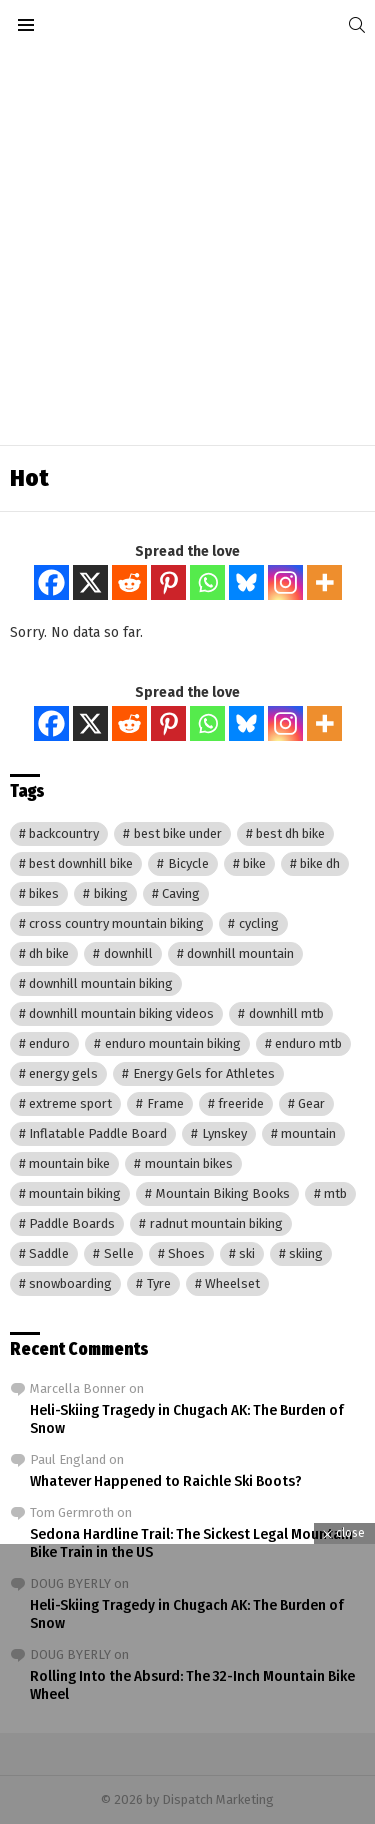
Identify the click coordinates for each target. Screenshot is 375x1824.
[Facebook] (51, 582)
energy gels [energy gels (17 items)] (63, 1073)
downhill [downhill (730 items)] (128, 953)
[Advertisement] (187, 247)
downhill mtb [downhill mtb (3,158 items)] (286, 1013)
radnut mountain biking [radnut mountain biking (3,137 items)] (216, 1223)
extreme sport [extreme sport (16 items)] (70, 1103)
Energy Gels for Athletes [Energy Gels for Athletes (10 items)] (204, 1073)
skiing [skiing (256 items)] (306, 1253)
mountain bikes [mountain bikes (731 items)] (189, 1163)
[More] (324, 582)
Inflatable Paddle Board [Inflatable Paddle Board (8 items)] (98, 1133)
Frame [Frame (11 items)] (165, 1103)
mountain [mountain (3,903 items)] (308, 1133)
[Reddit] (129, 582)
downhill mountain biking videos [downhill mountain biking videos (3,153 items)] (121, 1013)
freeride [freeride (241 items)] (241, 1103)
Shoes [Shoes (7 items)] (186, 1253)
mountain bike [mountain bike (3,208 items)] (69, 1163)
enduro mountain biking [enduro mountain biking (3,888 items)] (173, 1043)
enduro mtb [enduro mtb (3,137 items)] (308, 1043)
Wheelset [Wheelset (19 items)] (232, 1283)
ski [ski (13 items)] (247, 1253)
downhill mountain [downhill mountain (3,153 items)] (240, 953)
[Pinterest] (168, 582)
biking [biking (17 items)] (111, 893)
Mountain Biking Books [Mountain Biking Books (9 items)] (223, 1193)
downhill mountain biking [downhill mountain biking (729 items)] (101, 983)
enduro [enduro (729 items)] (49, 1043)
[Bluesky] (246, 582)
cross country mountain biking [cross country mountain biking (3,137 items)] (116, 923)
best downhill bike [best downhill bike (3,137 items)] (81, 863)
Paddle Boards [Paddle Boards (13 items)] (72, 1223)
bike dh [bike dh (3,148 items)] (320, 863)
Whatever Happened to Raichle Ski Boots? (166, 1481)
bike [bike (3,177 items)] (254, 863)
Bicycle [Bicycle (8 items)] (188, 863)
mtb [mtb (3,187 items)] (335, 1193)
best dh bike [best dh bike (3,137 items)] (290, 833)
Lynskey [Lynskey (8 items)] (224, 1133)
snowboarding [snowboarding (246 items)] (70, 1283)
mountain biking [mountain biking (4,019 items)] (75, 1193)
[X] (90, 582)
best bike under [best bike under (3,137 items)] (178, 833)
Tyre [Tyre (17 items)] (159, 1283)
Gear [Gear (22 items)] (311, 1103)
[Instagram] (285, 582)
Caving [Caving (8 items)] (181, 893)
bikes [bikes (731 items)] (44, 893)
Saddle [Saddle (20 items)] (49, 1253)
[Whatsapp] (207, 582)
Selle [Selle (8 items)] (119, 1253)
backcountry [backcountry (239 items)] (64, 833)
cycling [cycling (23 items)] (259, 923)
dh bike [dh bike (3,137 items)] (49, 953)
